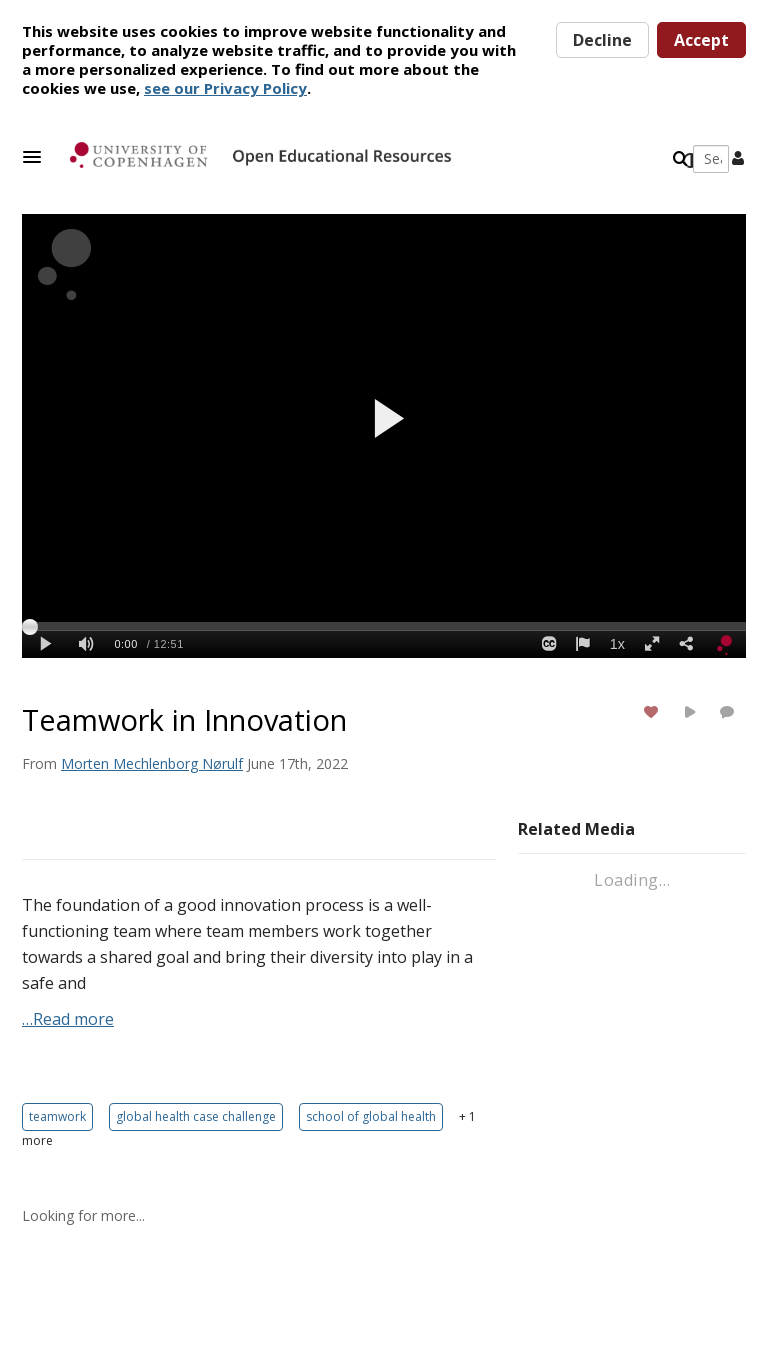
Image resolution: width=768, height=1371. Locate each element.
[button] (38, 157)
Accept (701, 40)
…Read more (68, 1019)
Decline (602, 40)
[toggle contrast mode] (690, 161)
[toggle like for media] (654, 711)
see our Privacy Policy (225, 88)
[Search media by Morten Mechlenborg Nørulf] (152, 763)
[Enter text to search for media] (597, 159)
